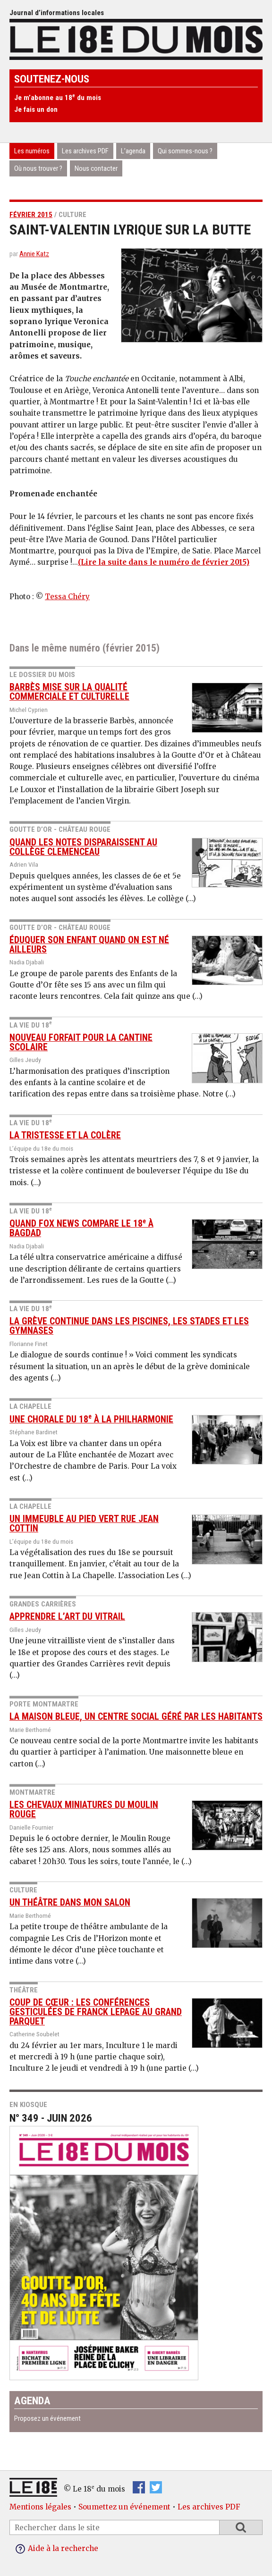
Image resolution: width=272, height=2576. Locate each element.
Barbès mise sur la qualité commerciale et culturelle (69, 692)
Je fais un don (36, 109)
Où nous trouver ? (38, 168)
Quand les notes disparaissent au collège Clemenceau (83, 847)
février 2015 (30, 214)
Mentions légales (40, 2506)
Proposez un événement (47, 2418)
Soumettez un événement (124, 2506)
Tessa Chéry (67, 596)
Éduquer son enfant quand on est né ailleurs (89, 945)
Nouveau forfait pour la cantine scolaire (81, 1042)
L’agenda (133, 151)
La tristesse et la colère (65, 1135)
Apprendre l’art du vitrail (67, 1616)
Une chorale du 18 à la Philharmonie (91, 1419)
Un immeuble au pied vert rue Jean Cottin (84, 1524)
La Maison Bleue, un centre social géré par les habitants (136, 1716)
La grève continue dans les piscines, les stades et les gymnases (129, 1326)
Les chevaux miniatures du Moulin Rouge (83, 1809)
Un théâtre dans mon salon (69, 1902)
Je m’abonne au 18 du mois (57, 97)
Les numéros (32, 151)
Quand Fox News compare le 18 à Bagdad (81, 1228)
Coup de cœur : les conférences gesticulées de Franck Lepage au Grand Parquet (95, 2012)
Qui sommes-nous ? (185, 151)
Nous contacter (96, 168)
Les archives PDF (85, 151)
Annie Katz (34, 254)
